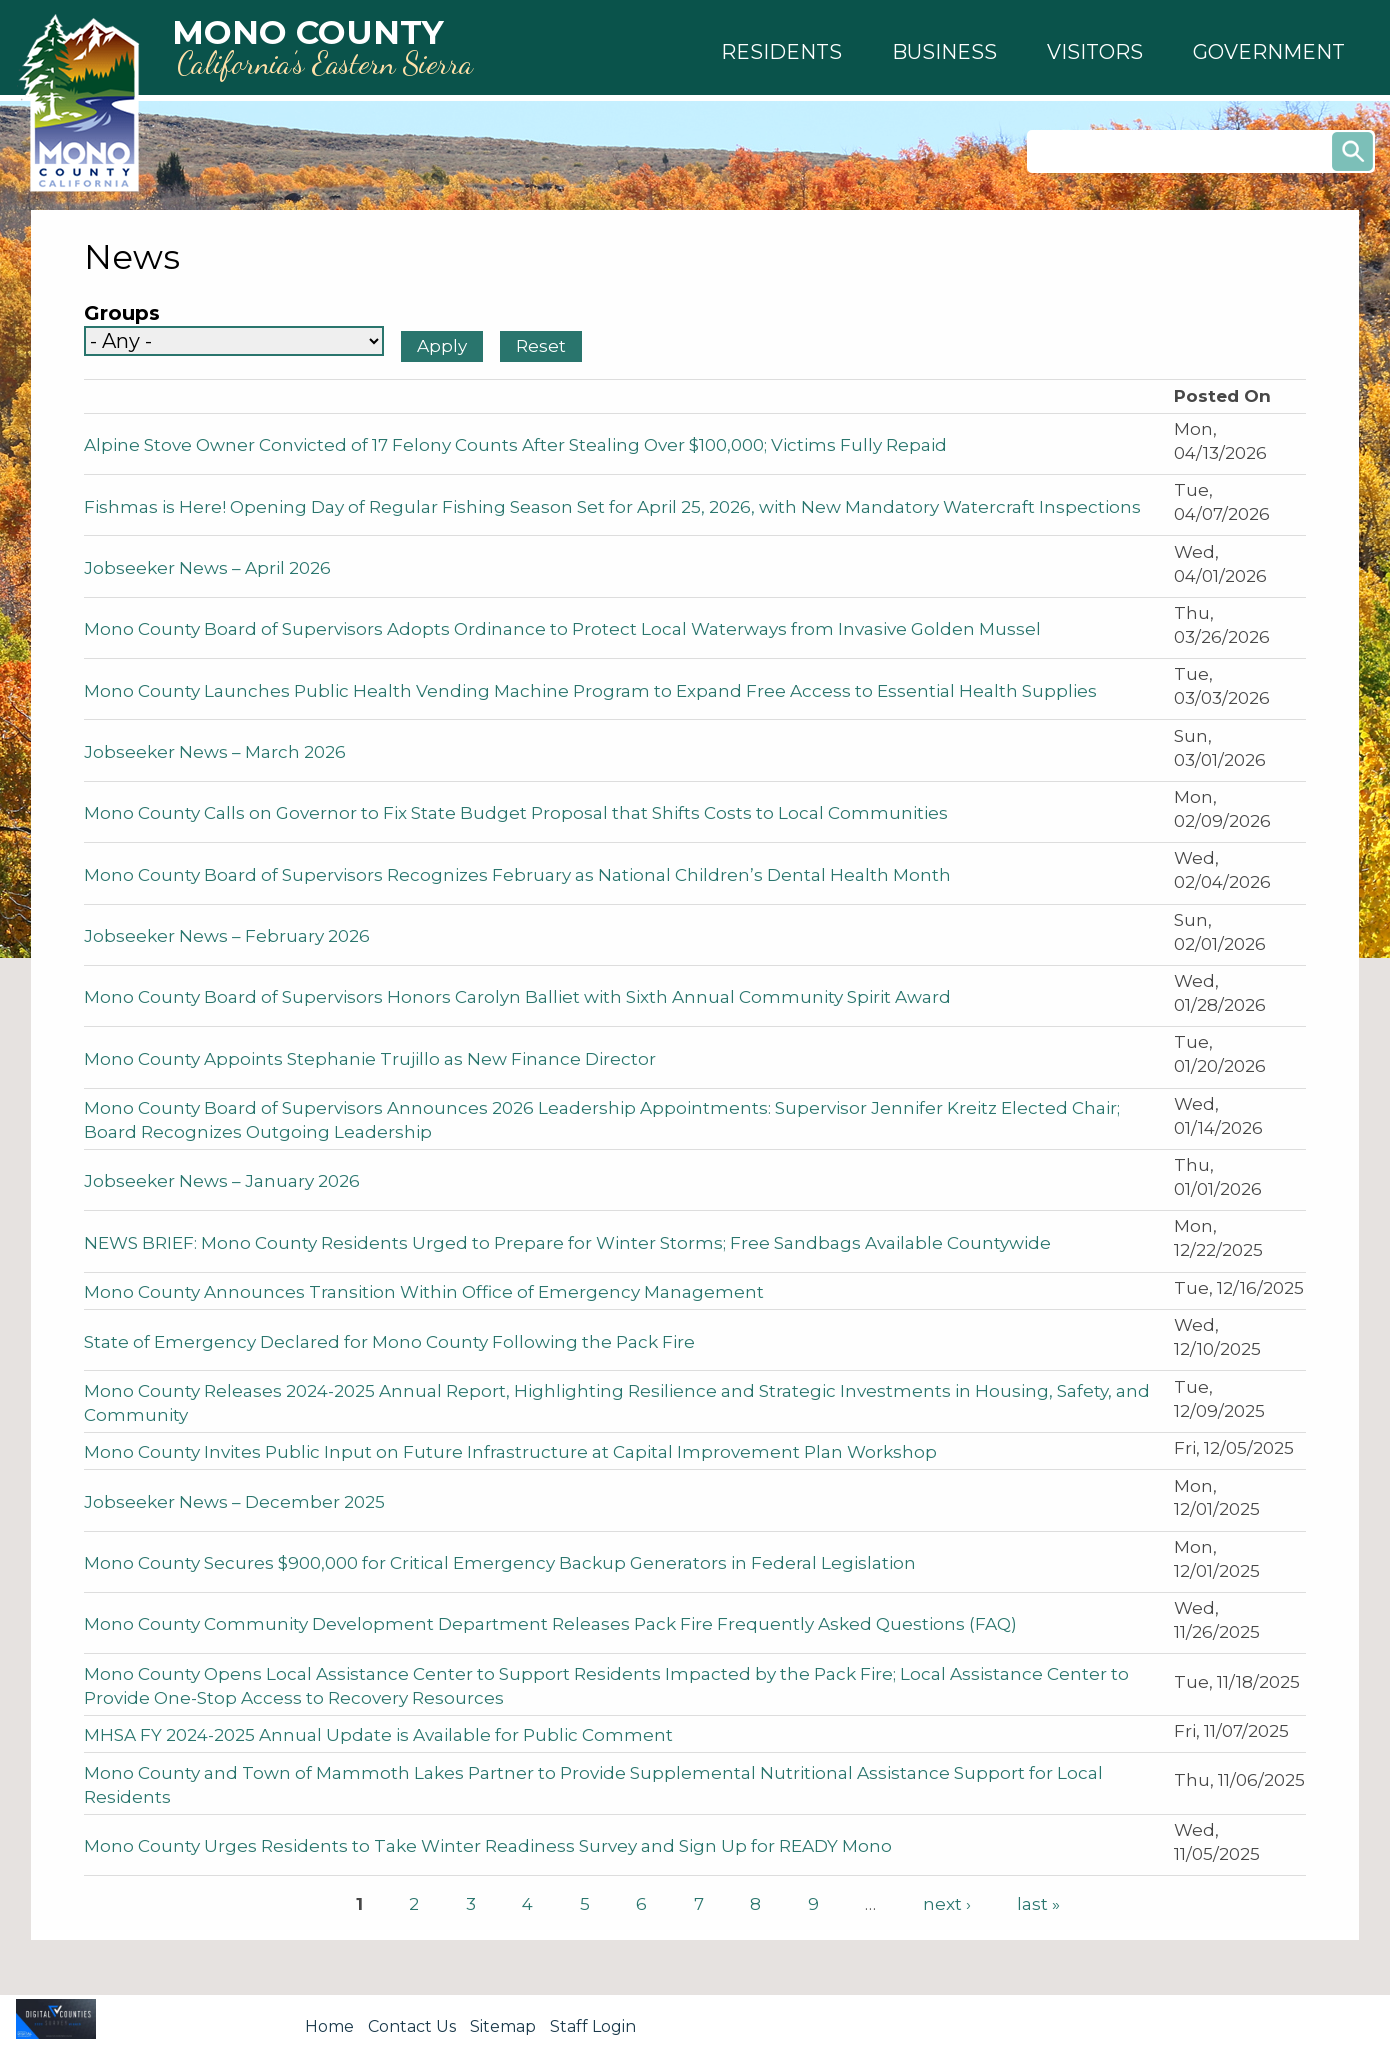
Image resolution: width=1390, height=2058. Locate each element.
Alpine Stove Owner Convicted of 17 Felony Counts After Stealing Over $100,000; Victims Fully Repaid (515, 445)
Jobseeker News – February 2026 (227, 936)
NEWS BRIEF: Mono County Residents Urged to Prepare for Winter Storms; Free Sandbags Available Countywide (567, 1243)
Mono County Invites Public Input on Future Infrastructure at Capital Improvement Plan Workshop (510, 1452)
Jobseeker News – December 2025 (234, 1502)
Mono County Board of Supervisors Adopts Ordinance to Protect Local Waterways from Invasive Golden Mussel (562, 629)
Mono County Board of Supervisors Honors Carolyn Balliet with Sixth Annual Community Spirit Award (517, 997)
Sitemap (503, 2026)
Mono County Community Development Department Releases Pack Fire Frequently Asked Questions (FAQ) (550, 1624)
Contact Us (412, 2026)
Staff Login (593, 2026)
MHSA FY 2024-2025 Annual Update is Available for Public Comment (378, 1735)
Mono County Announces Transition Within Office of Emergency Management (424, 1292)
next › (947, 1904)
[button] (781, 52)
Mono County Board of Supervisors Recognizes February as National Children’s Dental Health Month (517, 875)
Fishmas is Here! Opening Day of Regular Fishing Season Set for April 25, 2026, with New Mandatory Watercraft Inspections (612, 507)
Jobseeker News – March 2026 (215, 752)
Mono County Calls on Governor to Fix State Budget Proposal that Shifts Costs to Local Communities (516, 813)
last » (1038, 1904)
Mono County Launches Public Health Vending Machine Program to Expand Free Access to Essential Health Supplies (590, 691)
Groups (122, 313)
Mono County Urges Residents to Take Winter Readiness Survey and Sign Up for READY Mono (488, 1846)
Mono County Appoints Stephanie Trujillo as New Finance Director (370, 1059)
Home (329, 2026)
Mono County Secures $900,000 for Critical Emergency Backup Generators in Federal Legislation (500, 1563)
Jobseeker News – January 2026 (222, 1181)
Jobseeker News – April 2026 (207, 568)
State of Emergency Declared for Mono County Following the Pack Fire (389, 1342)
